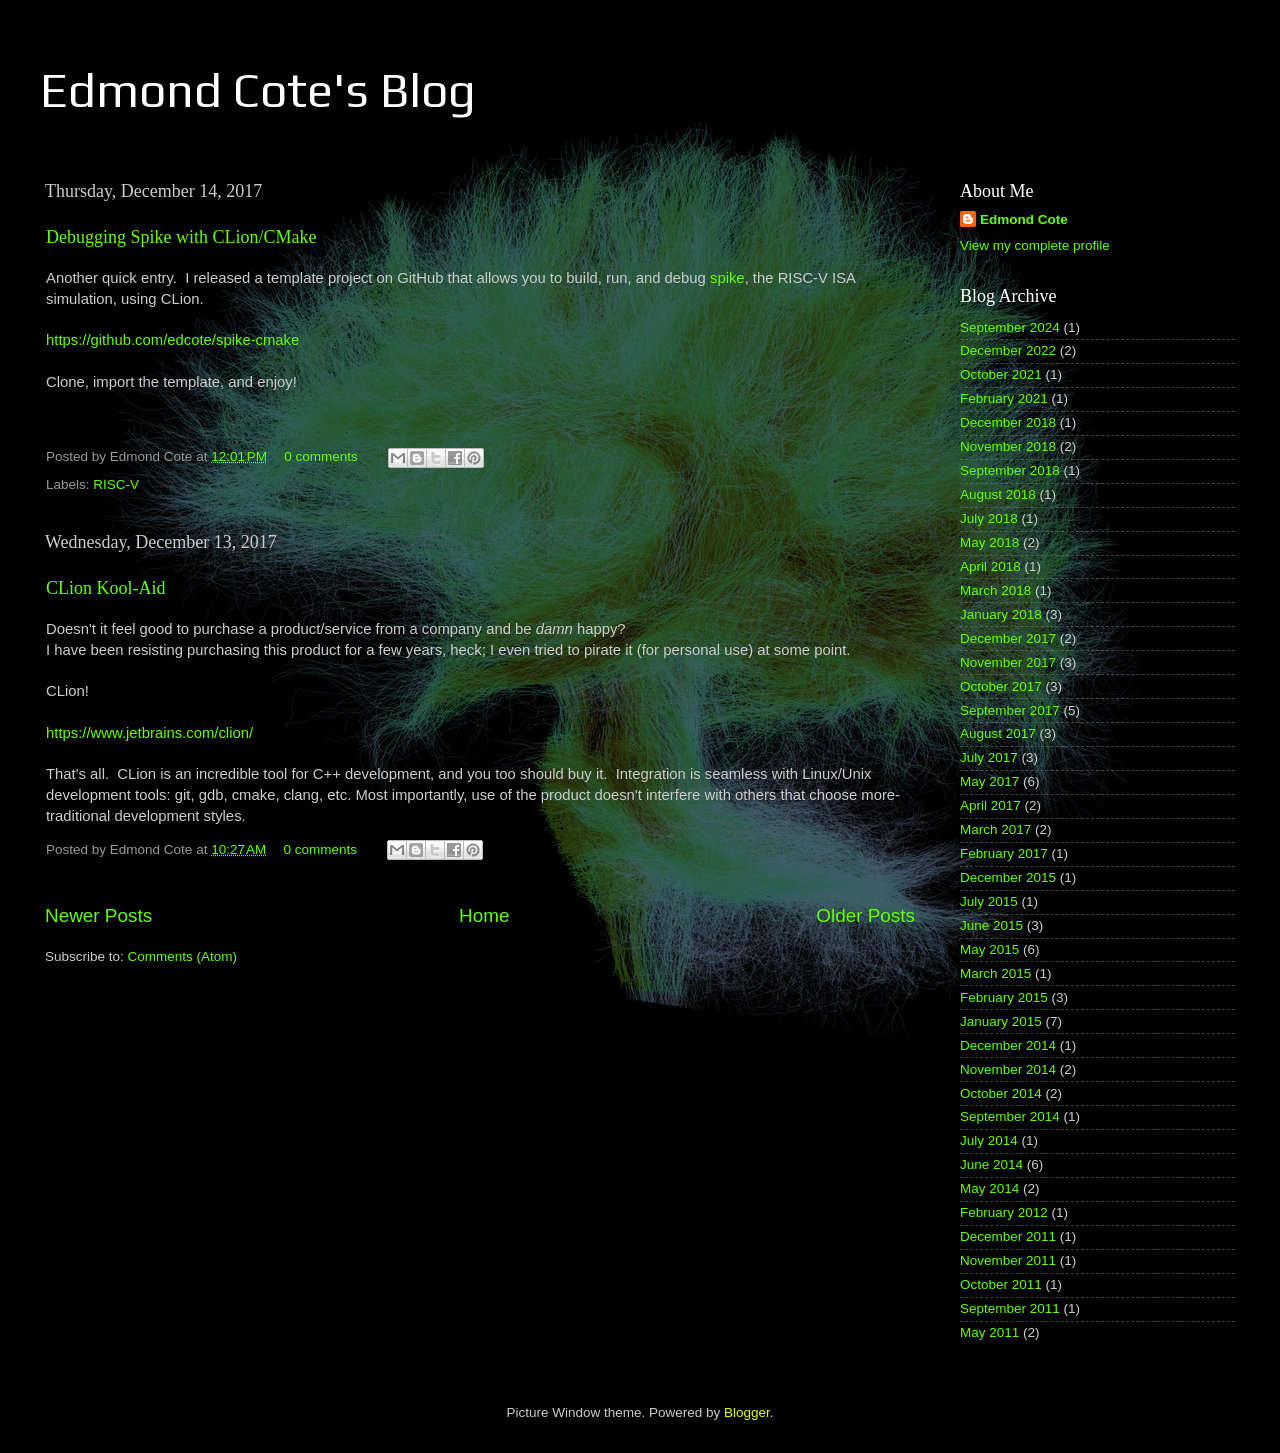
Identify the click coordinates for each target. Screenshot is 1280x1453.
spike (727, 278)
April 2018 (990, 566)
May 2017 (989, 781)
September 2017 (1010, 710)
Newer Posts (98, 915)
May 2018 (989, 542)
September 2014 (1010, 1116)
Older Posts (865, 915)
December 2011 (1008, 1236)
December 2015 (1008, 877)
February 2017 (1004, 853)
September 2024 (1010, 327)
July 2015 (989, 901)
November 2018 (1008, 446)
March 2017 (995, 829)
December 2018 (1008, 422)
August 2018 (998, 494)
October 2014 (1001, 1093)
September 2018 (1010, 470)
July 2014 (989, 1140)
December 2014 (1008, 1045)
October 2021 (1001, 374)
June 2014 (991, 1164)
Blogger (747, 1412)
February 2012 (1004, 1212)
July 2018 (989, 518)
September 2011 (1010, 1308)
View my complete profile (1035, 245)
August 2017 (998, 733)
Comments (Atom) (183, 956)
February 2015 (1004, 997)
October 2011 (1001, 1284)
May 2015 (989, 949)
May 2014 (989, 1188)
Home (484, 915)
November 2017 (1008, 662)
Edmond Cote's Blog (258, 90)
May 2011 (989, 1332)
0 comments (321, 456)
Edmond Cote (1024, 219)
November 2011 (1008, 1260)
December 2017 (1008, 638)
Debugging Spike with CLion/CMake (181, 237)
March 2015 (995, 973)
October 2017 (1001, 686)
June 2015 (991, 925)
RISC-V (116, 484)
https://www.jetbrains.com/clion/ (149, 733)
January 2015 (1001, 1021)
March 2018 (995, 590)
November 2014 (1008, 1069)
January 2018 (1001, 614)
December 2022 (1008, 350)
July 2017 (989, 757)
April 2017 (990, 805)
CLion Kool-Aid (106, 588)
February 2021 (1004, 398)
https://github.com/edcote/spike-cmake (172, 340)
